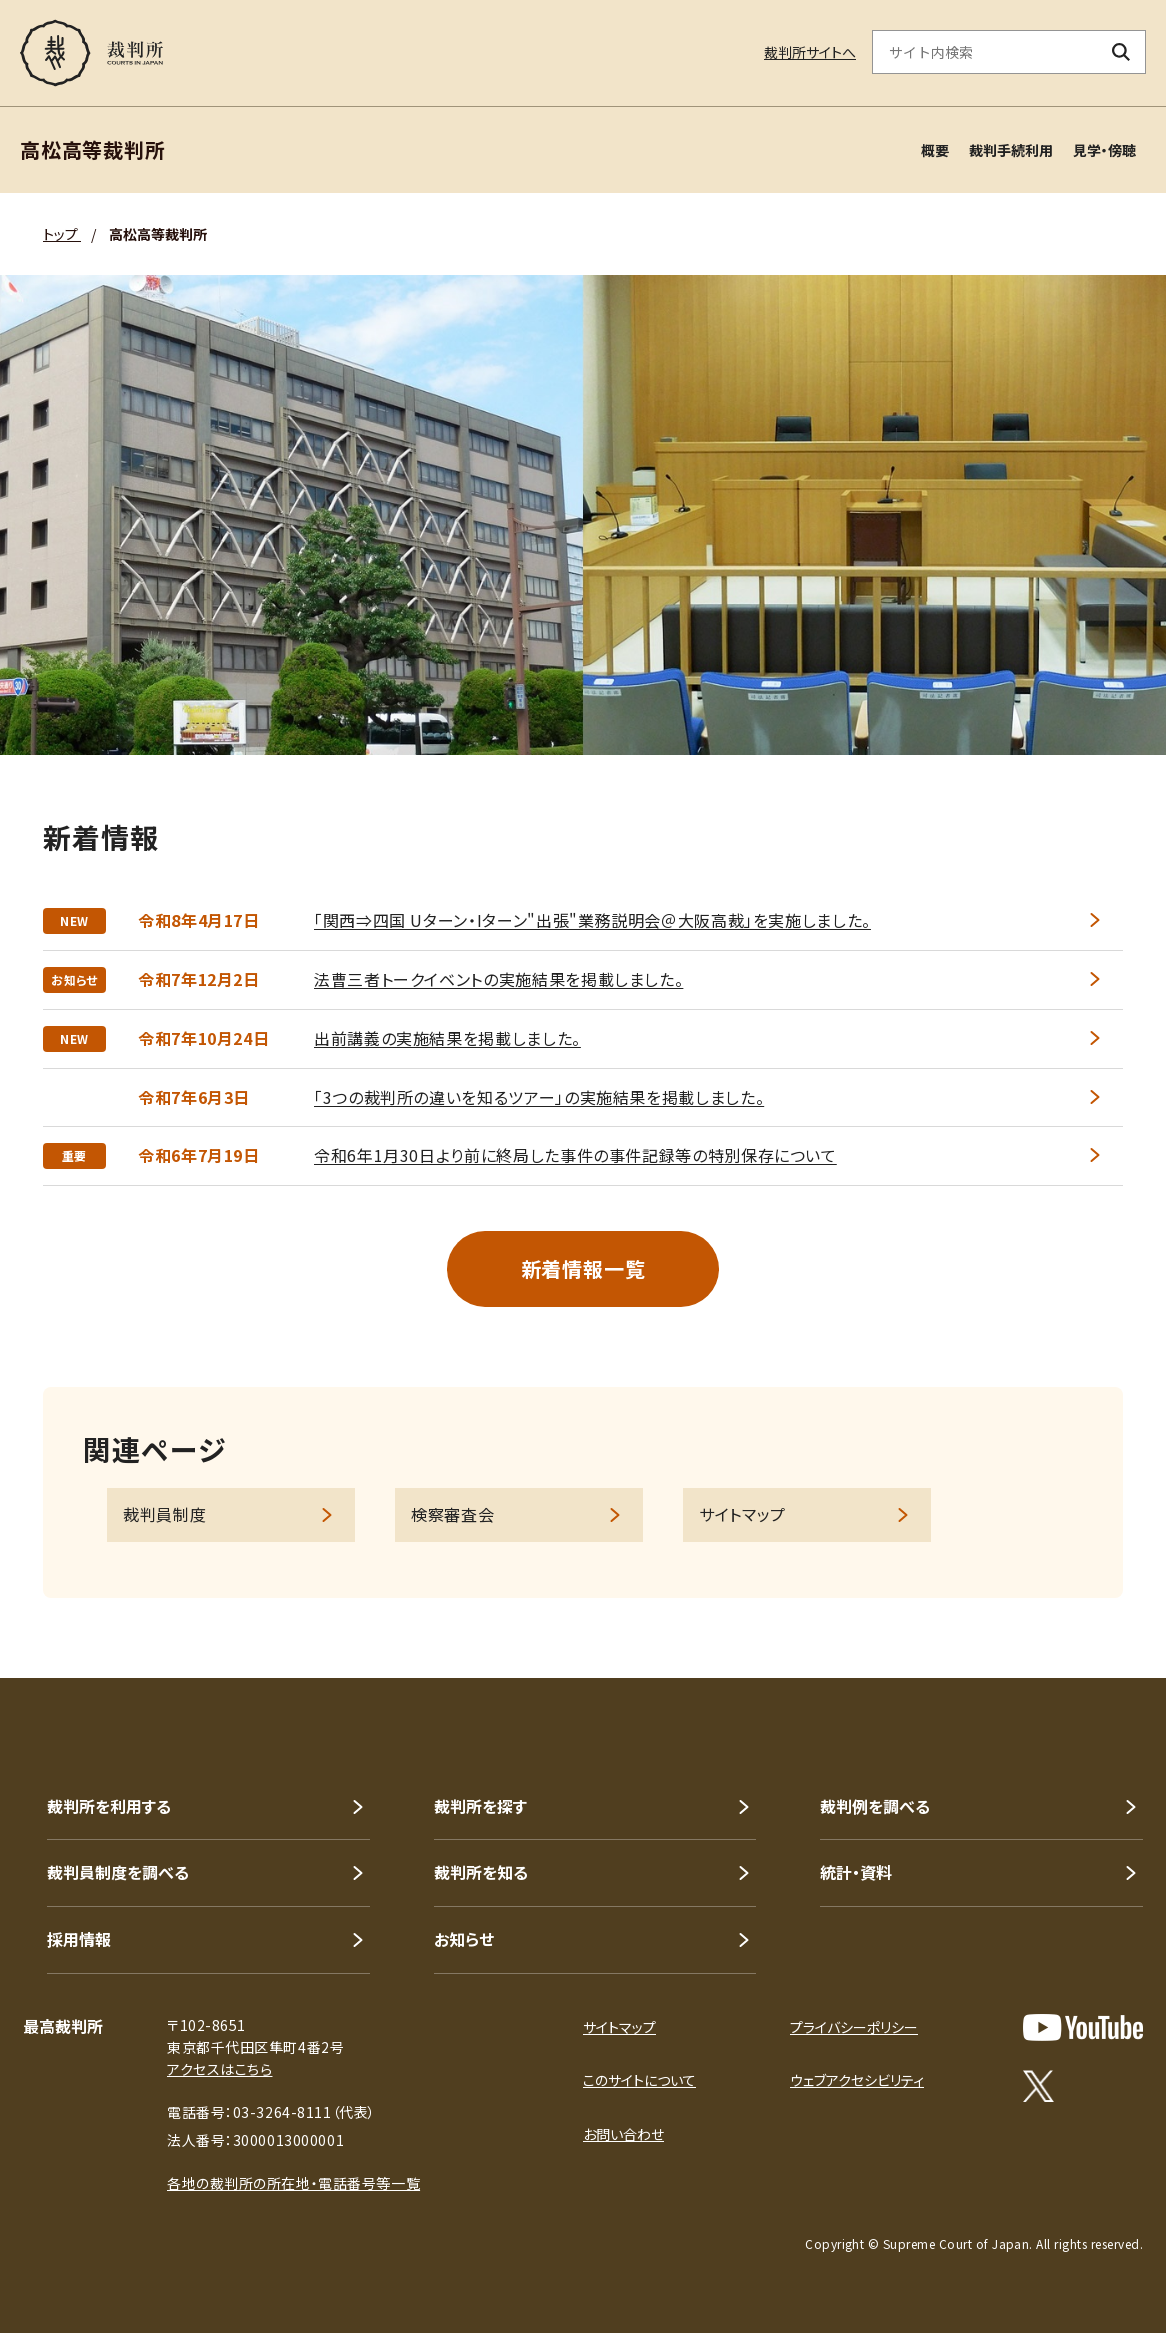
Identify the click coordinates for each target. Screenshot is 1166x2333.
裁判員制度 (164, 1514)
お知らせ (464, 1939)
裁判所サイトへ (810, 52)
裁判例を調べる (875, 1806)
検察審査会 (452, 1514)
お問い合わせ (623, 2134)
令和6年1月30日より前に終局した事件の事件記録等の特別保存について (575, 1155)
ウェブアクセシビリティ (857, 2080)
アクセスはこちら (219, 2069)
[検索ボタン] (1121, 52)
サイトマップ (742, 1514)
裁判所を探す (480, 1806)
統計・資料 (856, 1872)
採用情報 (79, 1939)
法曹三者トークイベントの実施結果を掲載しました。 (498, 979)
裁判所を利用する (109, 1806)
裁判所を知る (481, 1872)
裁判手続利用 (1011, 150)
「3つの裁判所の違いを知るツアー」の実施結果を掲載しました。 (539, 1097)
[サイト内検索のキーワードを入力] (985, 52)
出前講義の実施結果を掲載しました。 (447, 1038)
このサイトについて (639, 2080)
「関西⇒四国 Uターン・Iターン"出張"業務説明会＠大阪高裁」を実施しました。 (592, 920)
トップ (62, 234)
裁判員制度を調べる (118, 1872)
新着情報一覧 (583, 1268)
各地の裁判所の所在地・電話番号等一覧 (293, 2183)
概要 (935, 150)
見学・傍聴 (1104, 150)
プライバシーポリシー (854, 2027)
